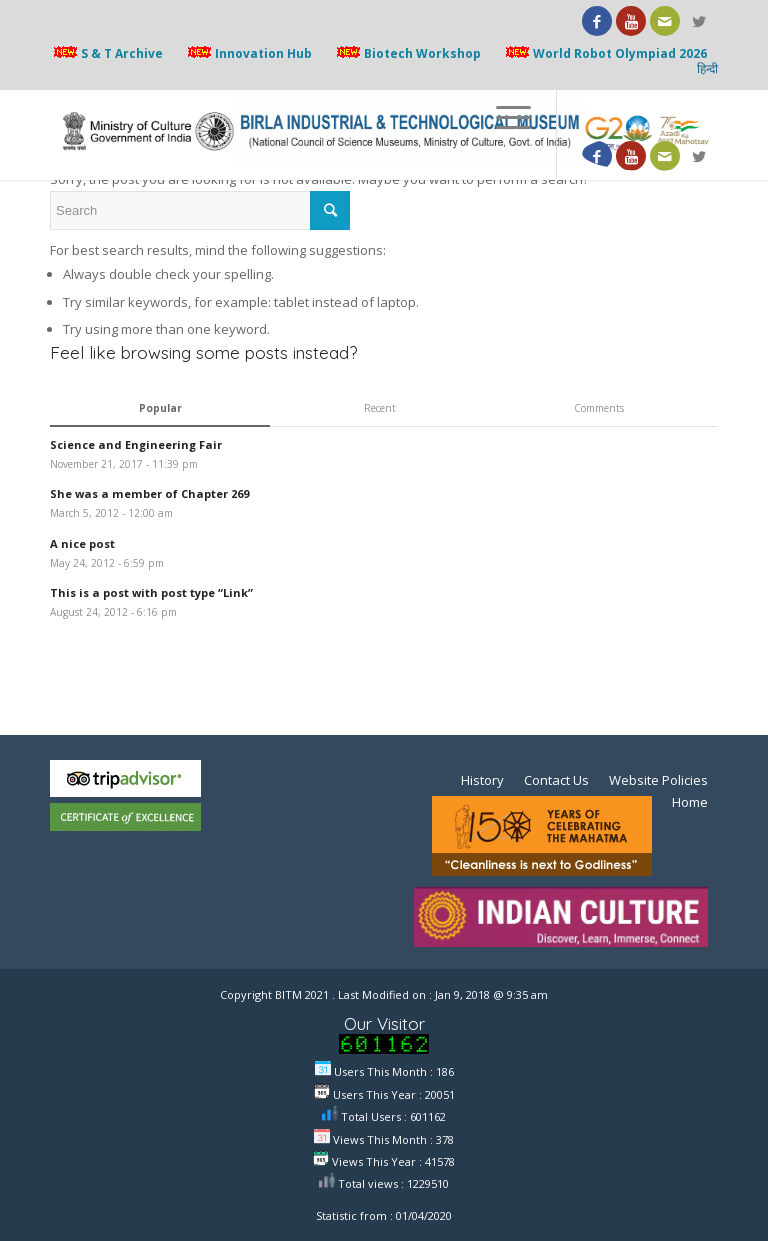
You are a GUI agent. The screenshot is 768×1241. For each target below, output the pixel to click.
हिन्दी (707, 69)
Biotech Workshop (407, 53)
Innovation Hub (248, 53)
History (482, 780)
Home (690, 802)
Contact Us (556, 780)
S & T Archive (106, 53)
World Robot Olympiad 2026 (604, 53)
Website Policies (658, 780)
